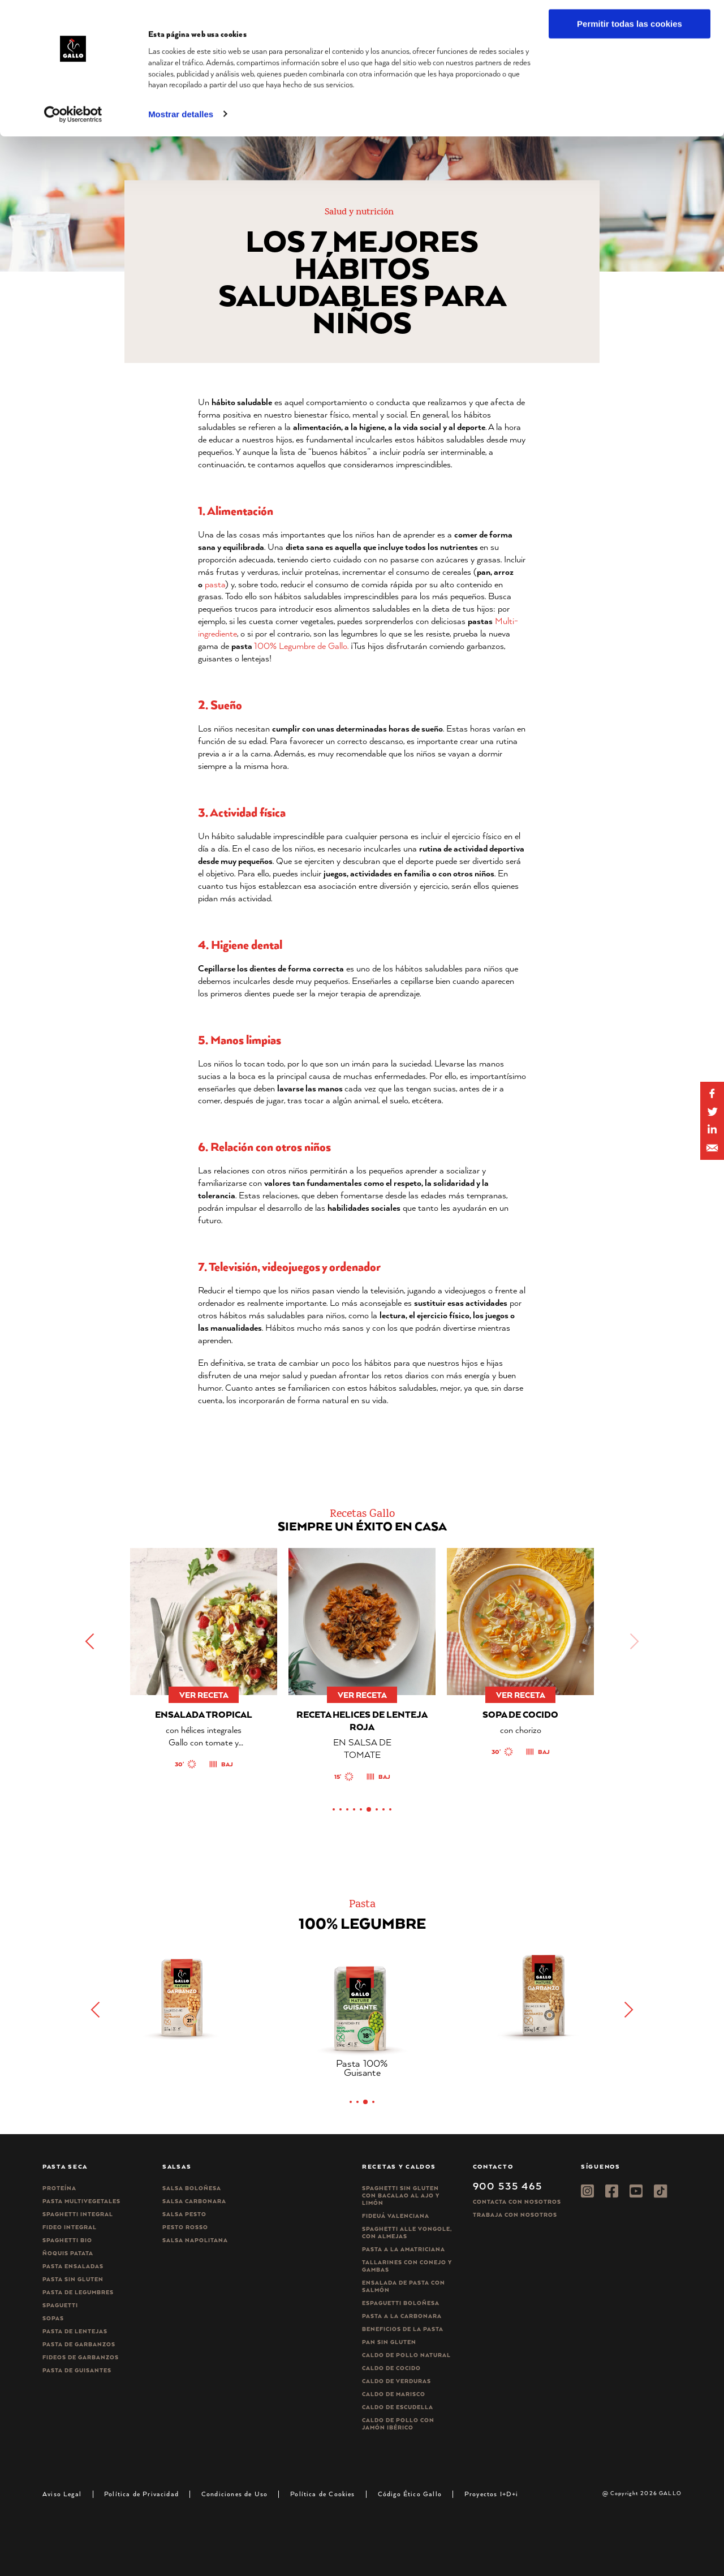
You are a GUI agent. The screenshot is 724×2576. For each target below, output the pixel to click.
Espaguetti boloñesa (400, 2303)
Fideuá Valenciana (395, 2216)
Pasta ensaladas (73, 2266)
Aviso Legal (61, 2493)
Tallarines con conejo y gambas (407, 2266)
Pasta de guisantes (76, 2370)
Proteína (59, 2188)
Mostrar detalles (180, 118)
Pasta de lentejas (74, 2331)
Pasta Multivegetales (81, 2201)
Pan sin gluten (389, 2342)
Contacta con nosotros (517, 2201)
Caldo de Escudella (397, 2407)
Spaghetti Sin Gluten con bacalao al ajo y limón (400, 2195)
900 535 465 (507, 2185)
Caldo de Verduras (396, 2381)
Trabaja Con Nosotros (515, 2214)
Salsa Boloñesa (191, 2188)
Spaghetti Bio (67, 2240)
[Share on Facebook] (712, 1094)
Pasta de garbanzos (78, 2344)
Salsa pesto (184, 2214)
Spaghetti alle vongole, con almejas (407, 2232)
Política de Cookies (322, 2493)
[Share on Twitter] (712, 1112)
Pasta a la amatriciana (403, 2249)
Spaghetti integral (77, 2214)
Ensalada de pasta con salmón (403, 2286)
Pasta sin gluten (73, 2279)
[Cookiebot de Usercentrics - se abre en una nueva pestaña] (73, 118)
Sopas (53, 2318)
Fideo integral (69, 2227)
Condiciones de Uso (234, 2493)
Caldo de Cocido (391, 2368)
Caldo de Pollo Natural (406, 2355)
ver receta (204, 1694)
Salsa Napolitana (195, 2240)
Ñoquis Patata (67, 2253)
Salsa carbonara (194, 2201)
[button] (90, 1641)
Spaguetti (60, 2305)
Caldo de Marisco (393, 2394)
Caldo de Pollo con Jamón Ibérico (398, 2423)
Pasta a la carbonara (402, 2316)
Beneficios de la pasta (402, 2329)
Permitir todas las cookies (629, 28)
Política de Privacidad (141, 2493)
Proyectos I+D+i (491, 2493)
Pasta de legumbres (78, 2292)
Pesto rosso (185, 2227)
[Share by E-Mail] (712, 1130)
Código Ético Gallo (410, 2493)
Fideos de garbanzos (80, 2357)
